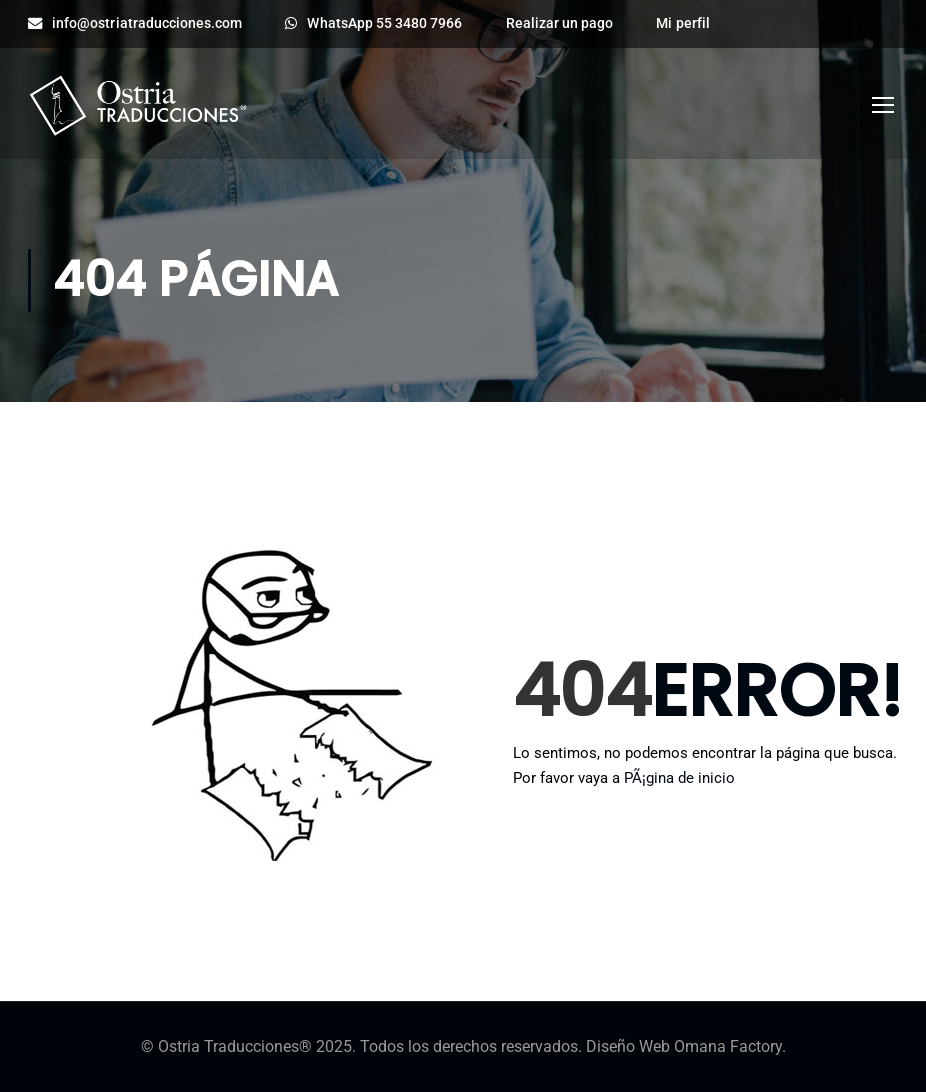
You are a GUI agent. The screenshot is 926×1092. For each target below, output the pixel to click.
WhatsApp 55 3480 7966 (373, 23)
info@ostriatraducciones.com (135, 23)
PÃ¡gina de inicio (679, 778)
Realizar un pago (560, 23)
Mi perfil (682, 23)
